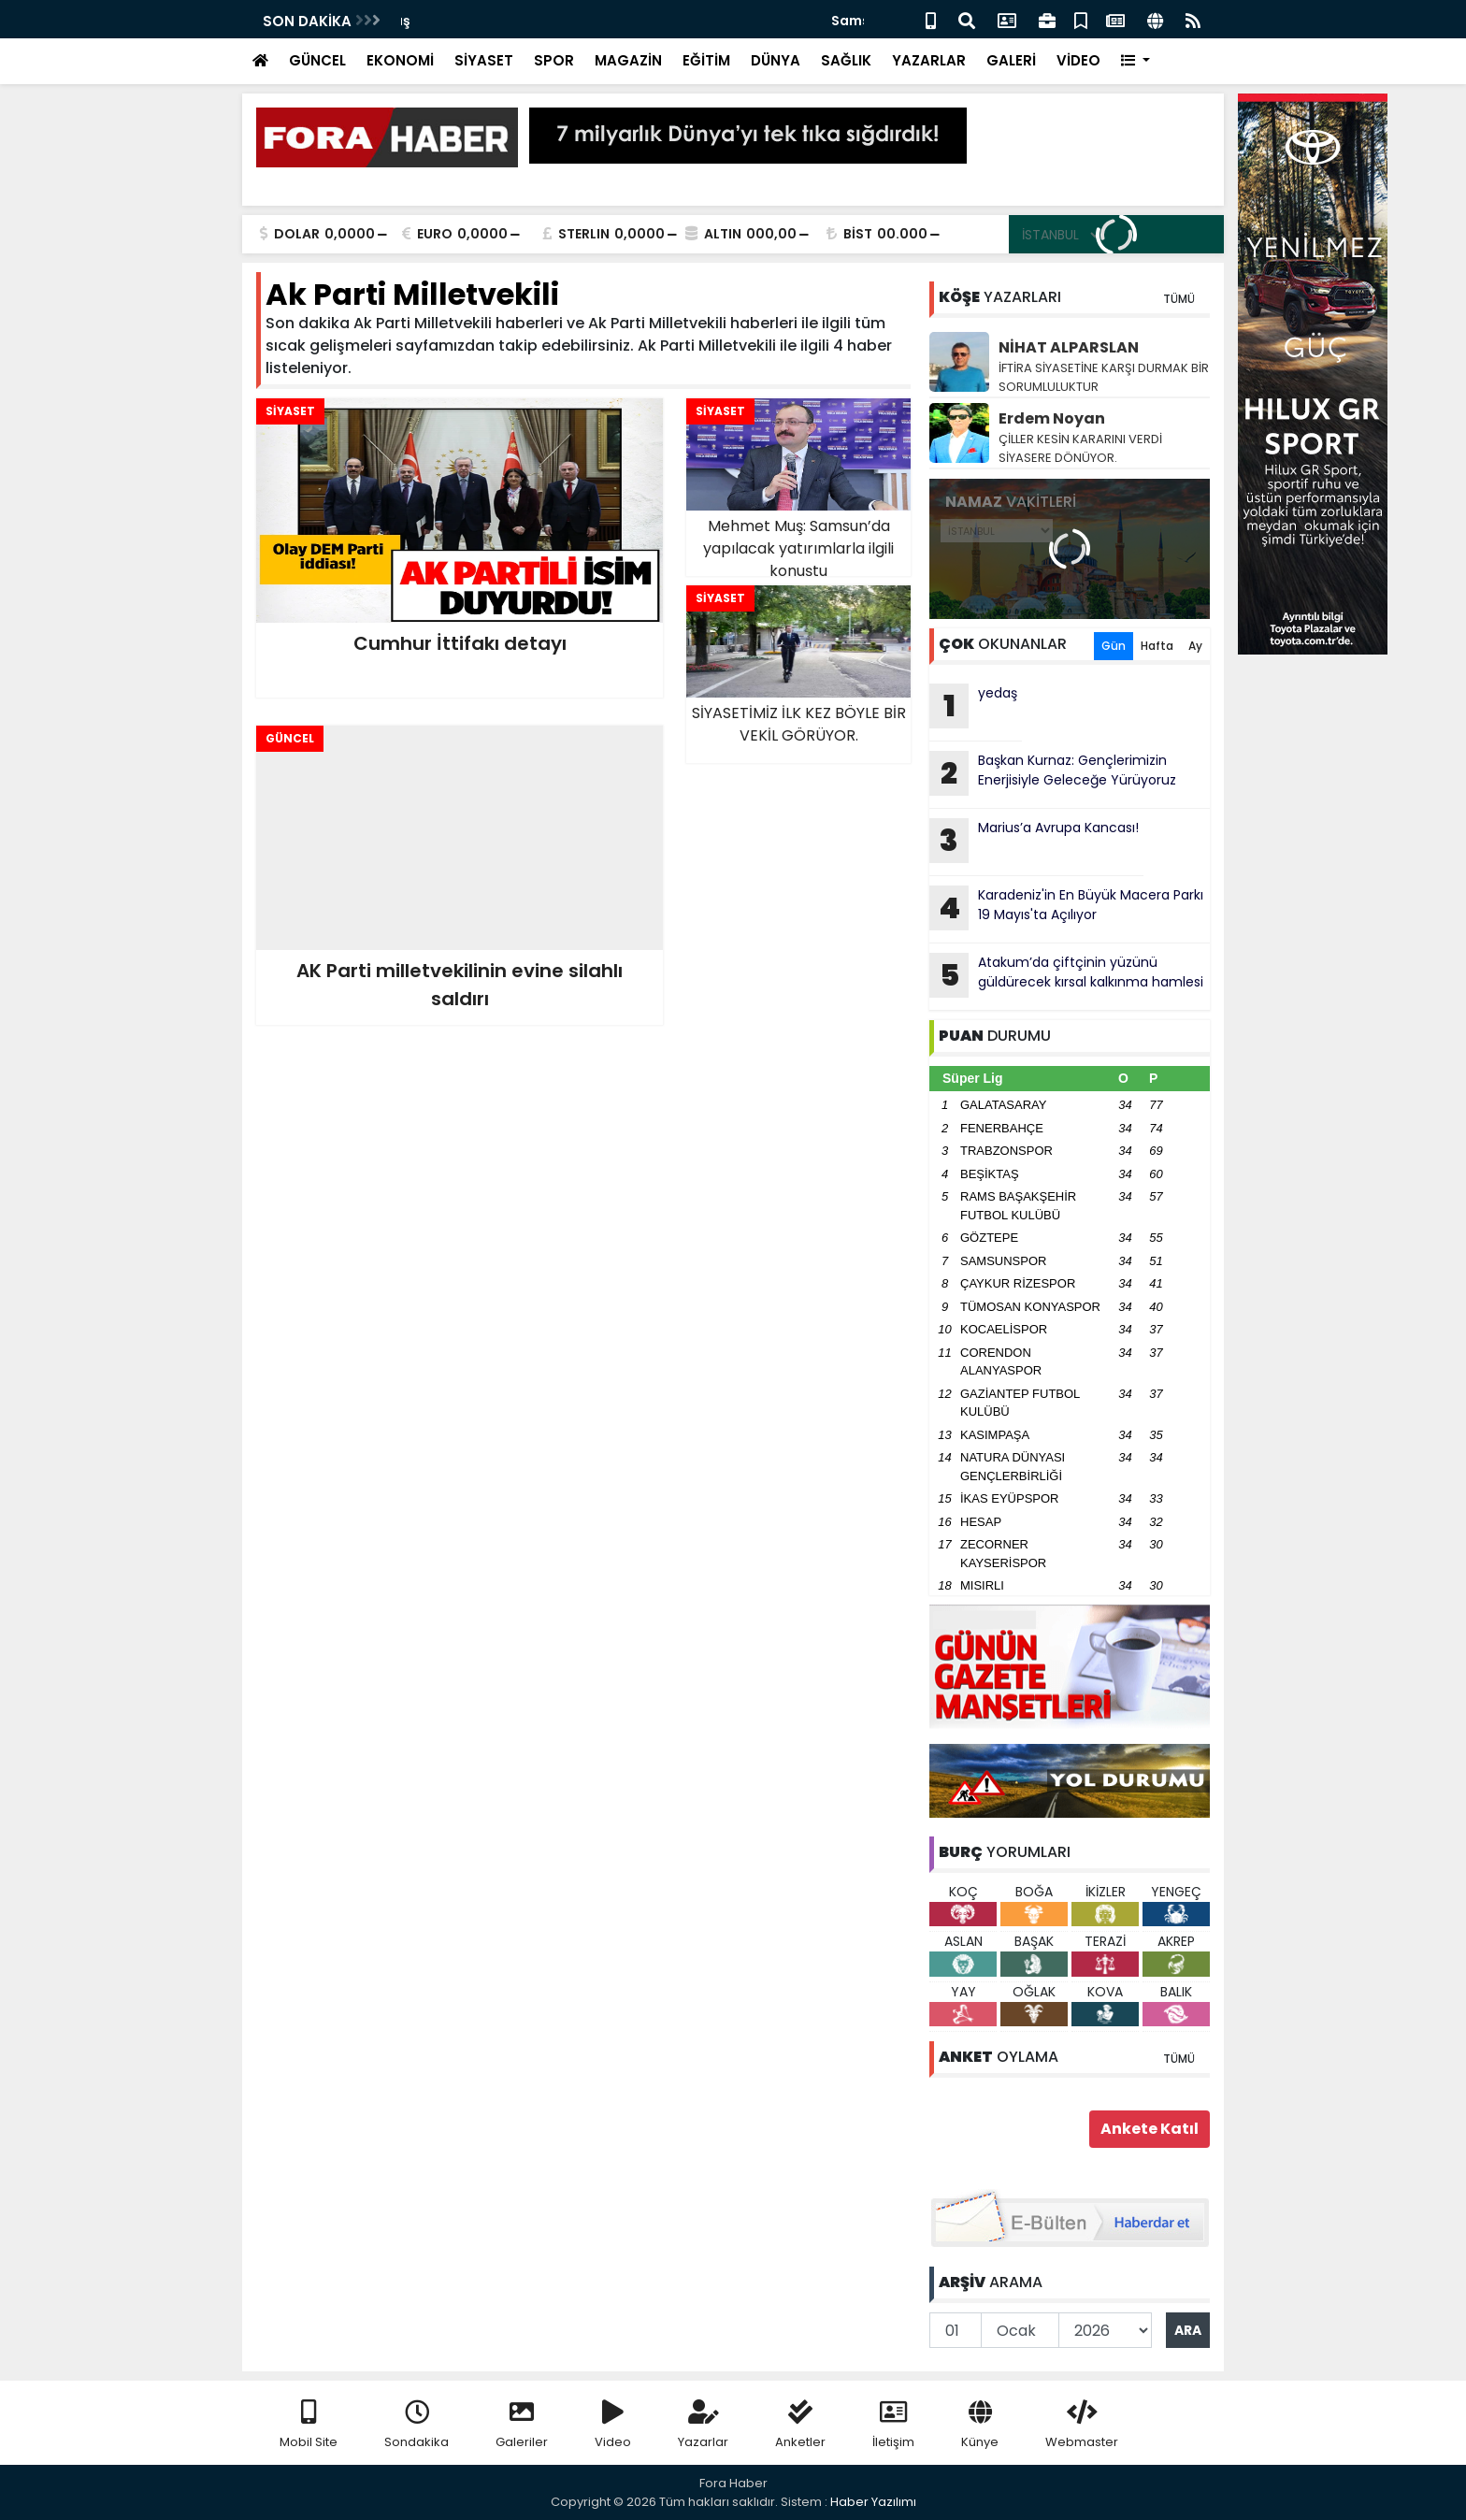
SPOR (554, 60)
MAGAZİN (628, 60)
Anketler (800, 2425)
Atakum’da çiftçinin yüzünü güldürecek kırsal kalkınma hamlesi (1066, 975)
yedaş (422, 20)
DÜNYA (775, 60)
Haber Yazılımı (873, 2502)
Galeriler (522, 2425)
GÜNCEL (317, 60)
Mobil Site (309, 2425)
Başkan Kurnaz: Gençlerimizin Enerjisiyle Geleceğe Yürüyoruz (1052, 773)
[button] (1135, 61)
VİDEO (1078, 60)
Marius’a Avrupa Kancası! (1034, 840)
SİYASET (483, 60)
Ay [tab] (1195, 646)
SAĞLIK (846, 60)
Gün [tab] (1113, 646)
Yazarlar (703, 2425)
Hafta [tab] (1157, 646)
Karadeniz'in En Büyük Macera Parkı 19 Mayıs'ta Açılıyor (1066, 908)
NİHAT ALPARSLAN (1069, 347)
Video (613, 2425)
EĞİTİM (706, 60)
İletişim (893, 2425)
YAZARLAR (929, 60)
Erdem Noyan (1052, 418)
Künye (980, 2425)
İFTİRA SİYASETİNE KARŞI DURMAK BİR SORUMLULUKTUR (1104, 377)
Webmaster (1081, 2425)
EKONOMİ (400, 60)
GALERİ (1011, 60)
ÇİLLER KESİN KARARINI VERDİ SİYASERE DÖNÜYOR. (1080, 448)
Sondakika (416, 2425)
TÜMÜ (1179, 299)
